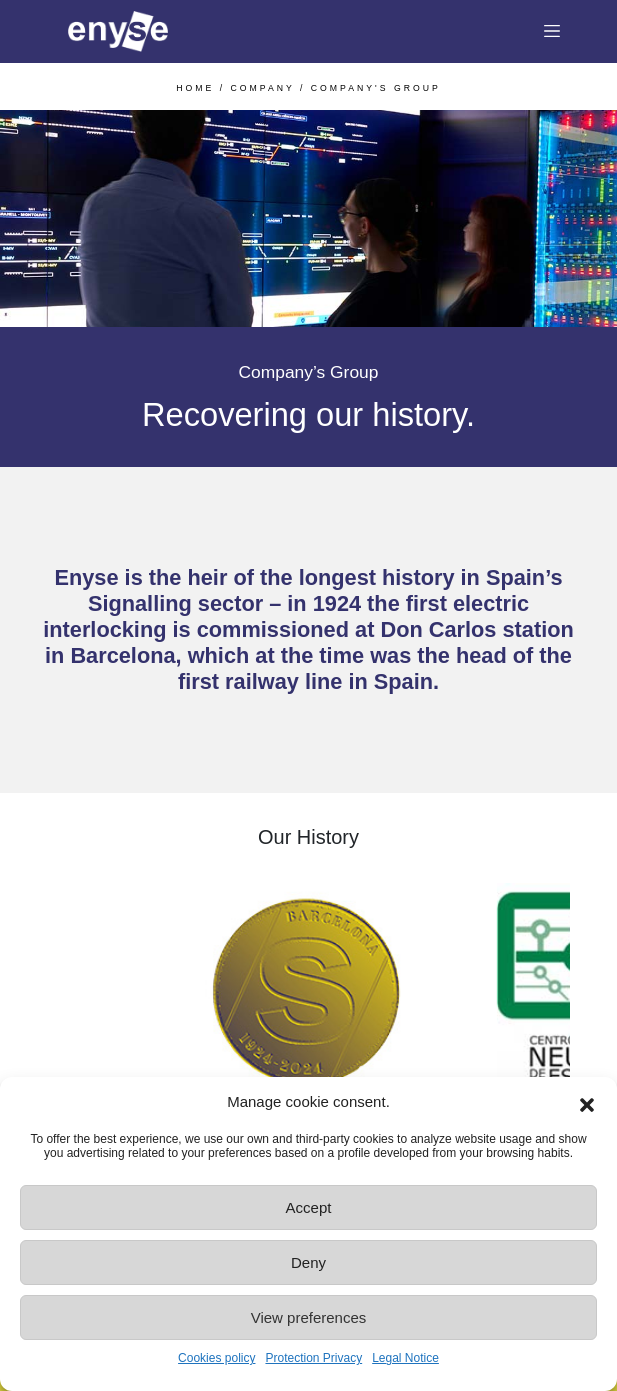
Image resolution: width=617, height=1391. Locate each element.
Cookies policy (216, 1358)
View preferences (309, 1317)
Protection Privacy (313, 1358)
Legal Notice (405, 1358)
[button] (587, 1102)
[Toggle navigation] (552, 32)
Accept (309, 1207)
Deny (308, 1262)
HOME (195, 88)
